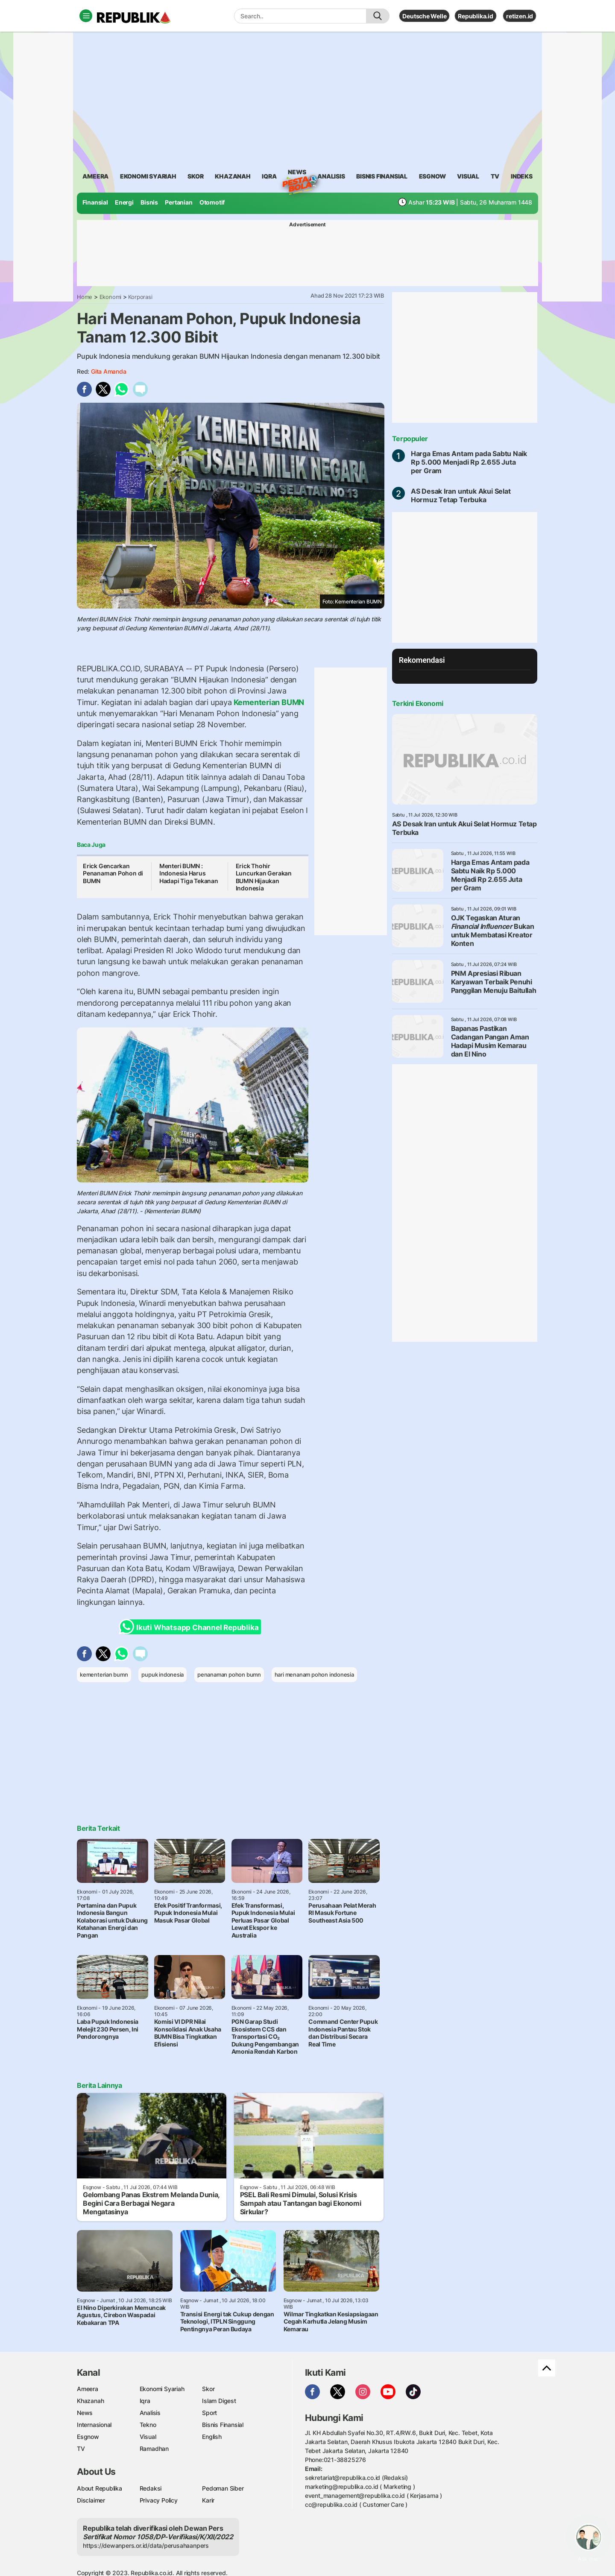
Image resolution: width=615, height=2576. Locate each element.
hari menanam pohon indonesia (314, 1674)
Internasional (94, 2424)
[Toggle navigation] (86, 16)
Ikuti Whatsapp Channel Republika (191, 1626)
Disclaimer (91, 2500)
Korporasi (140, 296)
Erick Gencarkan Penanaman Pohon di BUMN (113, 873)
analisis (331, 176)
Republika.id (475, 16)
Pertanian (178, 202)
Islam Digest (219, 2400)
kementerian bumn (104, 1674)
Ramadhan (154, 2448)
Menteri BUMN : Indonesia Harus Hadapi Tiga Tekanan (188, 873)
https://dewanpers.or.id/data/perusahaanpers (146, 2545)
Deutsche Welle (424, 16)
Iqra (145, 2400)
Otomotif (212, 202)
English (212, 2436)
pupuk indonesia (162, 1674)
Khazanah (90, 2400)
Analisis (150, 2412)
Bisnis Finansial (381, 176)
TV (495, 176)
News (297, 173)
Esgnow (88, 2436)
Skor (208, 2388)
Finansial (95, 202)
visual (468, 176)
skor (195, 176)
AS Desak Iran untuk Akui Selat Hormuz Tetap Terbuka (461, 495)
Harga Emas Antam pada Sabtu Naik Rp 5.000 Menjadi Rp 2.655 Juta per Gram (469, 462)
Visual (148, 2436)
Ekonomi (111, 296)
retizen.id (519, 16)
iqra (269, 176)
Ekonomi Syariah (148, 176)
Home (84, 296)
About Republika (99, 2488)
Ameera (87, 2388)
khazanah (232, 176)
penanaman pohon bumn (229, 1674)
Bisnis (149, 202)
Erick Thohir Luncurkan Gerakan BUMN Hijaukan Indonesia (264, 877)
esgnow (432, 176)
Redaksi (151, 2488)
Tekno (148, 2424)
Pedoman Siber (222, 2488)
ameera (95, 176)
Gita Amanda (108, 371)
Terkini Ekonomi (417, 703)
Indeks (522, 176)
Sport (209, 2412)
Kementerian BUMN (268, 702)
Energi (124, 202)
